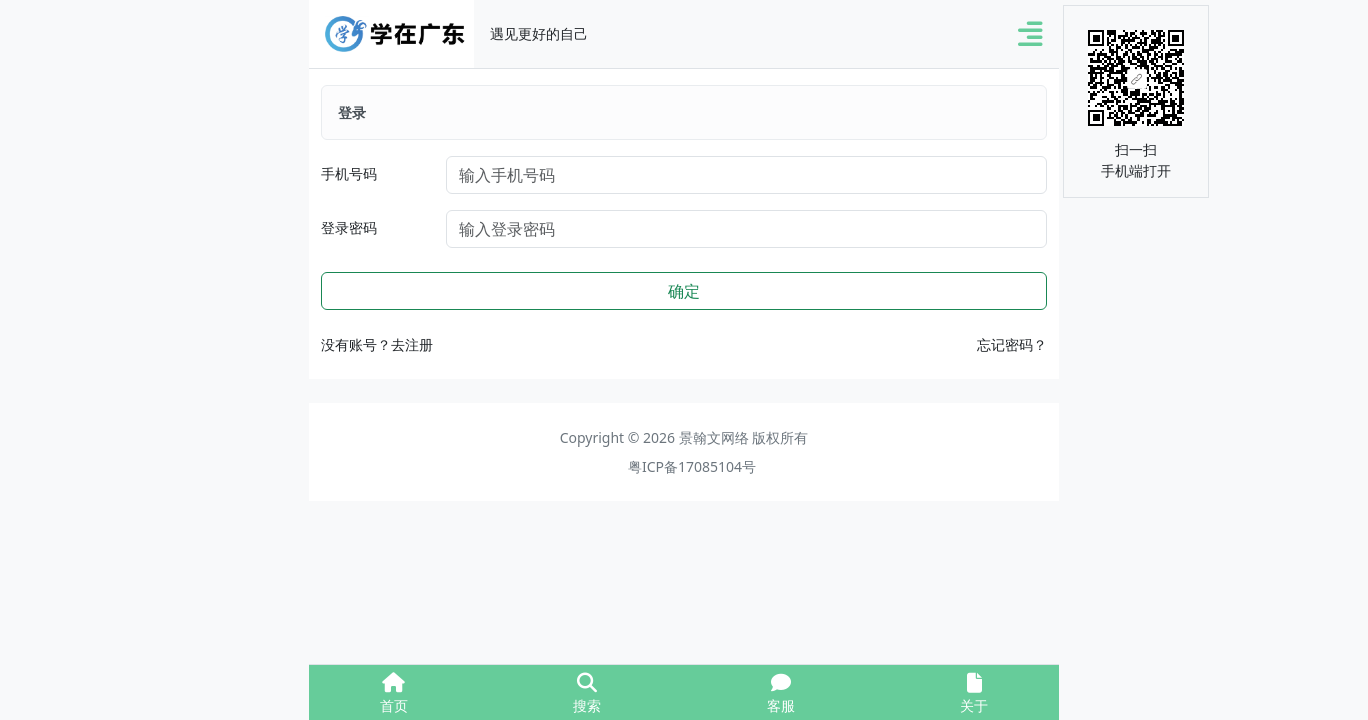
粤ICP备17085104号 (692, 466)
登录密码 (349, 227)
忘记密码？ (1012, 344)
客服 (781, 694)
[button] (1030, 34)
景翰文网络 (714, 437)
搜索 (587, 694)
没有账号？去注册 (377, 344)
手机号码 (349, 173)
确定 (684, 291)
